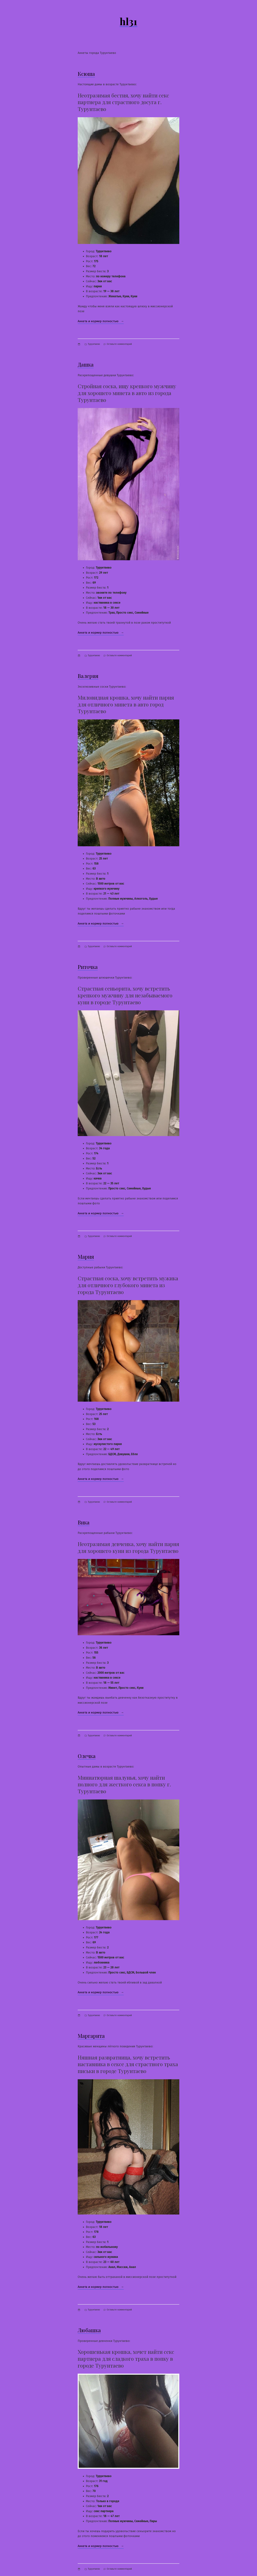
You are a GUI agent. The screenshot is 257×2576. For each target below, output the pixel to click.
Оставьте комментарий (119, 344)
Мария (86, 1256)
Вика (83, 1522)
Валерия (88, 675)
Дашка (86, 364)
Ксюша (86, 73)
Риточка (88, 966)
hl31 (128, 21)
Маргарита (91, 2035)
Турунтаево (94, 344)
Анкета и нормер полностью (101, 321)
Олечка (87, 1755)
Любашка (89, 2330)
